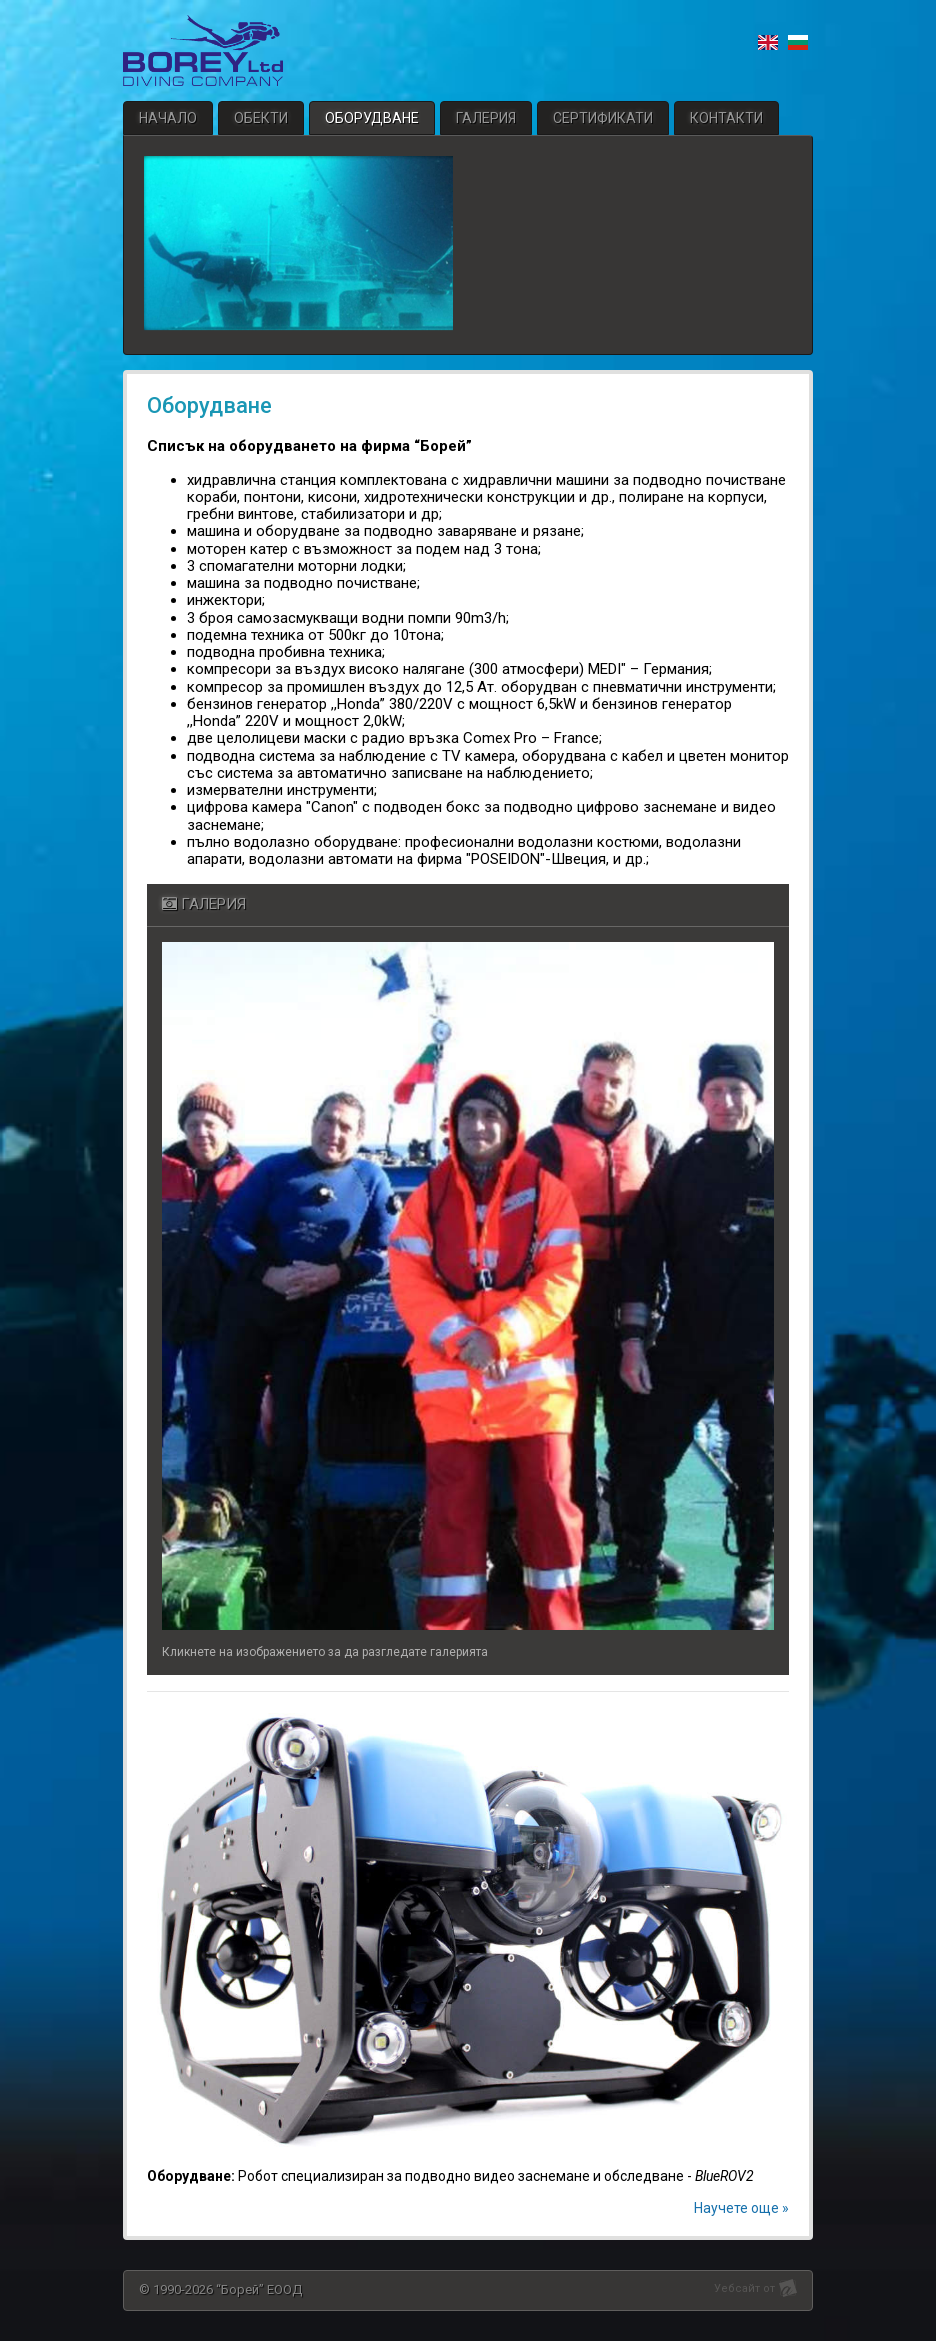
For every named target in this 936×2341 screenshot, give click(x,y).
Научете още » (741, 2208)
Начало (168, 118)
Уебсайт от (744, 2288)
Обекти (261, 118)
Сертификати (603, 118)
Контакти (726, 118)
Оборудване (372, 118)
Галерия (486, 118)
